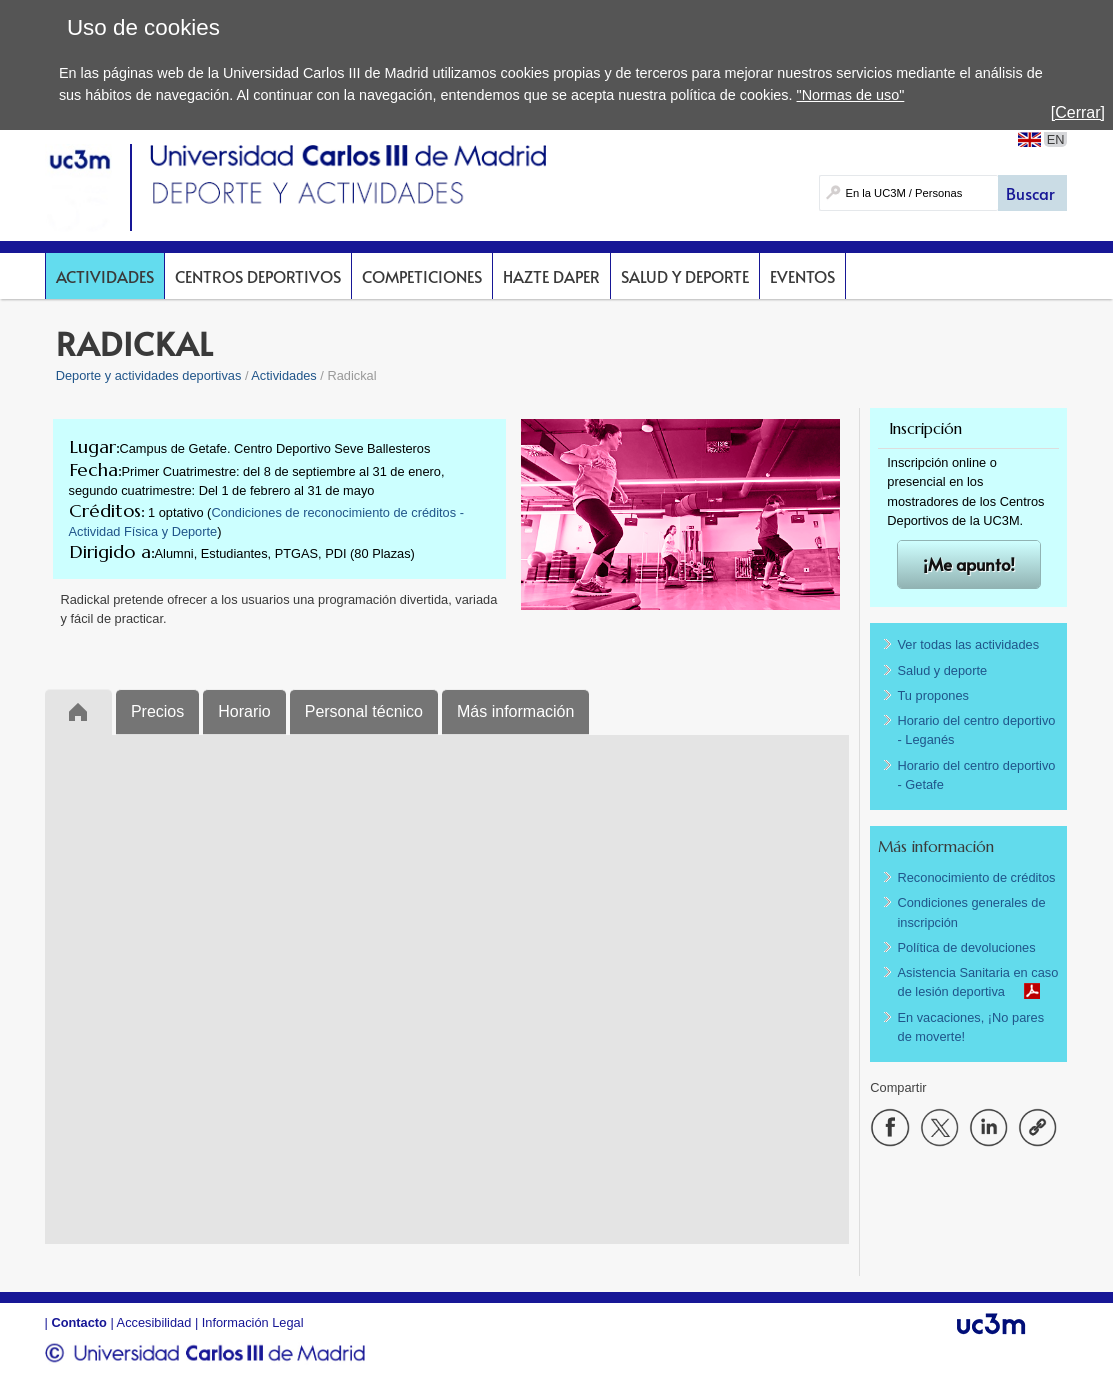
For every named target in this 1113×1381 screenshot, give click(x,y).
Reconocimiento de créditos (977, 877)
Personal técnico (364, 711)
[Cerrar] (1078, 112)
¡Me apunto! (969, 564)
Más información (515, 711)
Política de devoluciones (967, 947)
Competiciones (422, 276)
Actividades (105, 276)
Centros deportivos (258, 276)
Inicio (78, 711)
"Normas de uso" (851, 95)
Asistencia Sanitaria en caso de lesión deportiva (978, 982)
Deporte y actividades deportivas (149, 375)
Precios (157, 711)
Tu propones (933, 695)
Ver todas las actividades (969, 644)
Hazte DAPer (551, 276)
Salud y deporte (685, 276)
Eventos (802, 276)
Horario (244, 711)
